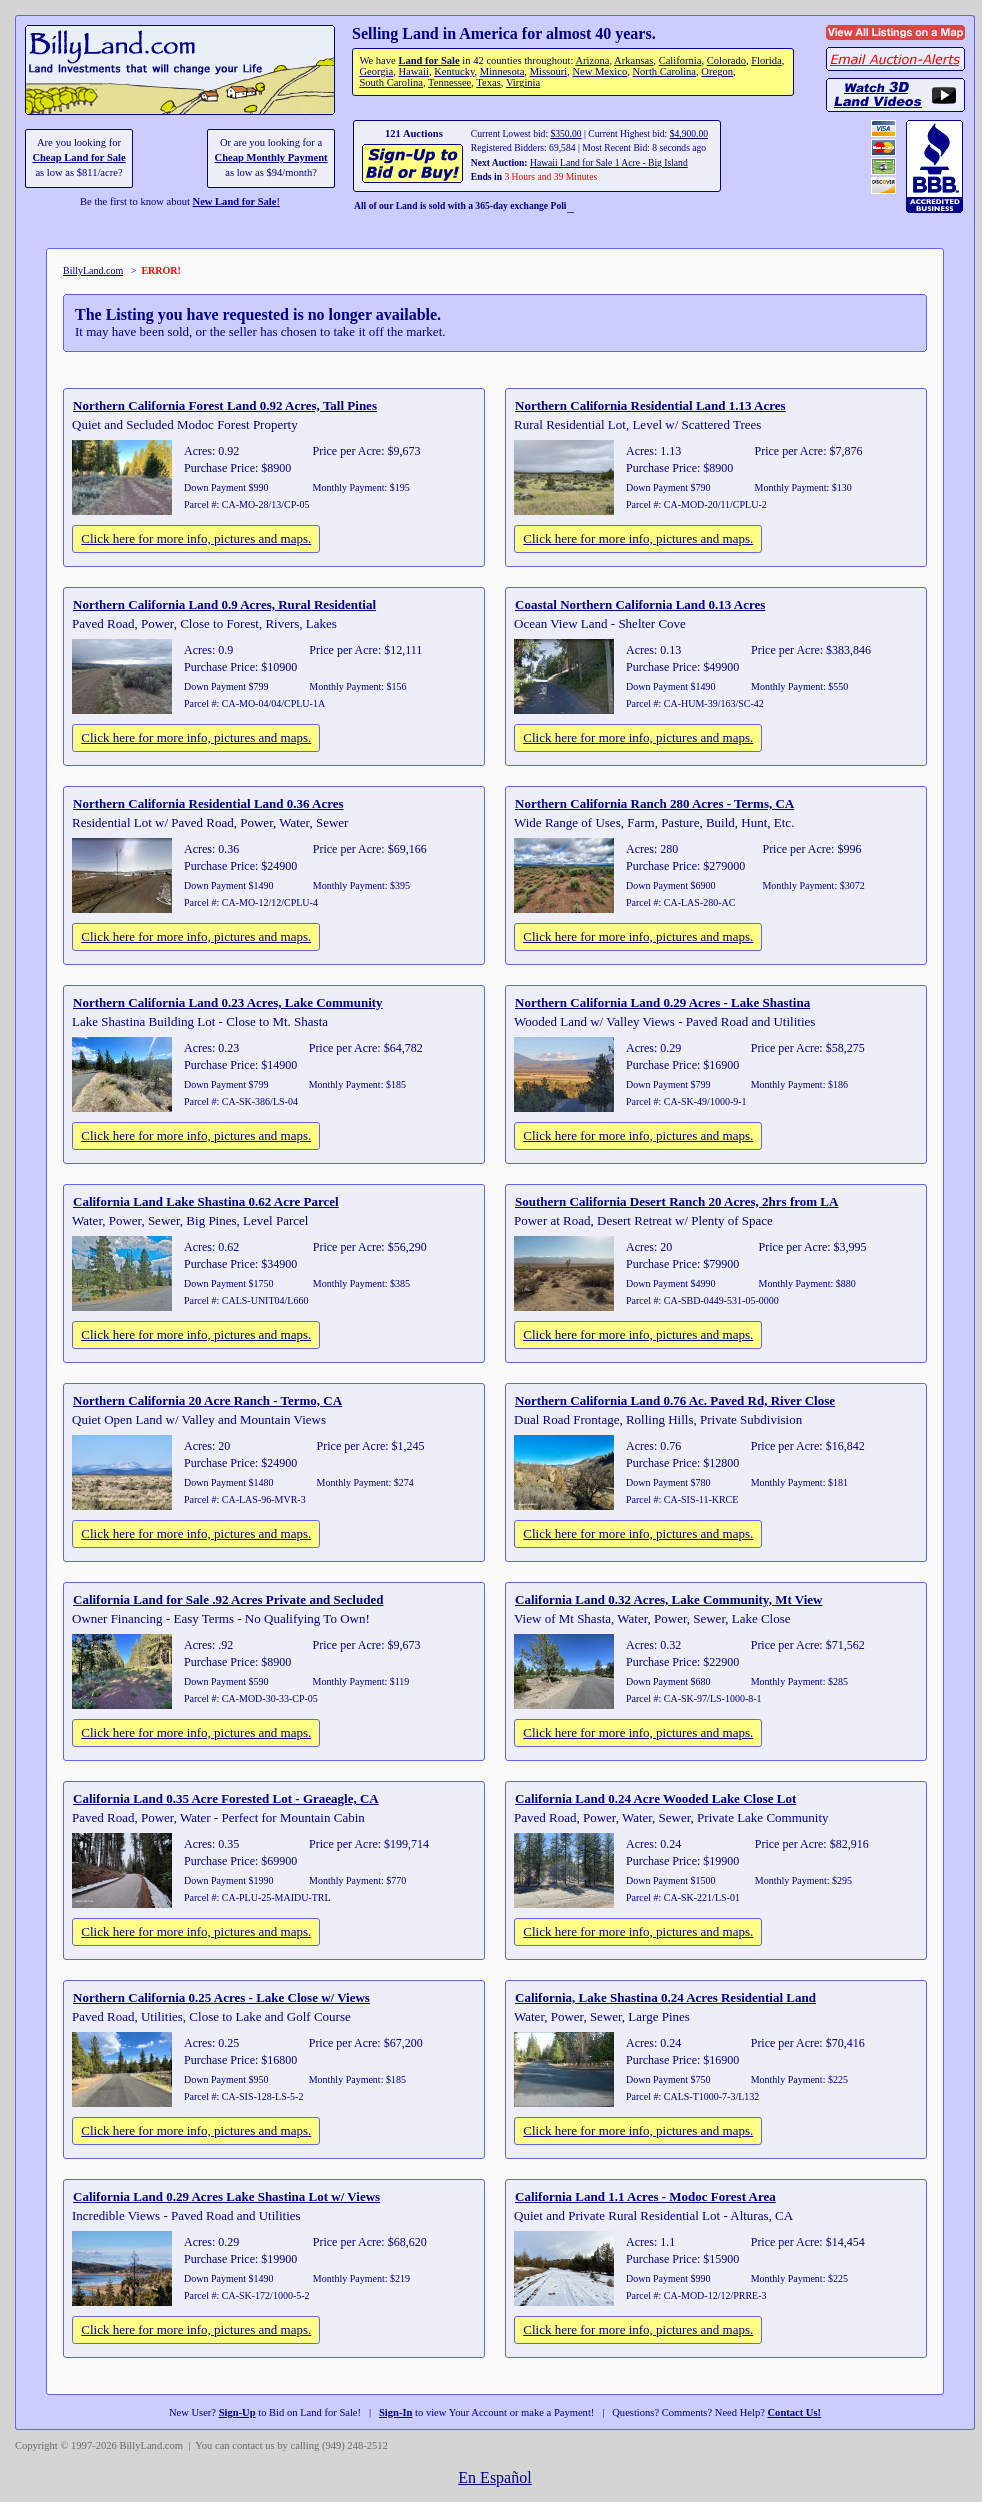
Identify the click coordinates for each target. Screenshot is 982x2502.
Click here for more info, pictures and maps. (196, 538)
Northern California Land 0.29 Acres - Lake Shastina (662, 1002)
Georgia (376, 71)
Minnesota (502, 71)
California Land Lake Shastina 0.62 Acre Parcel (206, 1201)
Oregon (717, 71)
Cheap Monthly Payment (271, 157)
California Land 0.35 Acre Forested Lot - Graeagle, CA (226, 1798)
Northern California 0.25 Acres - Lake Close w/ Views (221, 1997)
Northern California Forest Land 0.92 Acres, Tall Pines (225, 405)
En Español (494, 2477)
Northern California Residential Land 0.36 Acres (208, 803)
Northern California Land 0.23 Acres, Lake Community (228, 1002)
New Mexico (599, 71)
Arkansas (633, 60)
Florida (766, 60)
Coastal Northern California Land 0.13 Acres (640, 604)
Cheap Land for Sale (78, 157)
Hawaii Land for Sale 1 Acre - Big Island (609, 162)
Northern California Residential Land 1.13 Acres (650, 405)
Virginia (523, 82)
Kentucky (454, 71)
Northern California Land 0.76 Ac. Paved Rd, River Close (675, 1400)
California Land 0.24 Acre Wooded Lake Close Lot (655, 1798)
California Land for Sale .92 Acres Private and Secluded (228, 1599)
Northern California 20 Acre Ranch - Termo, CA (207, 1400)
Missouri (549, 71)
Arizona (592, 60)
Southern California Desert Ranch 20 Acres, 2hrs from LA (676, 1201)
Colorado (726, 60)
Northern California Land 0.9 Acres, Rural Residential (224, 604)
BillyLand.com (93, 270)
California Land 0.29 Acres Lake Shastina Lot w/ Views (226, 2196)
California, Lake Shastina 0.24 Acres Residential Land (665, 1997)
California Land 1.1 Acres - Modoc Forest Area (645, 2196)
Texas (488, 82)
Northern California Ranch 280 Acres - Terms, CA (654, 803)
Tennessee (449, 82)
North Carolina (664, 71)
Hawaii (413, 71)
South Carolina (391, 82)
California (680, 60)
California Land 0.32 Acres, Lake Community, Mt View (668, 1599)
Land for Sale (428, 60)
